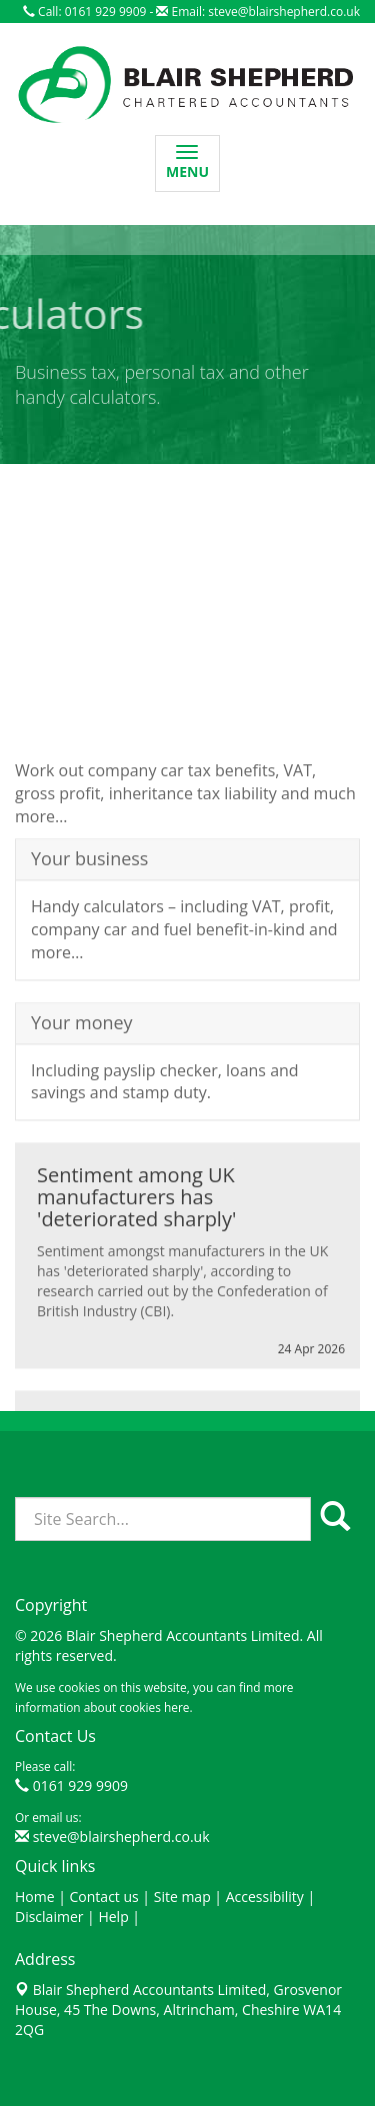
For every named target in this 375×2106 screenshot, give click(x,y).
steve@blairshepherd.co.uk (284, 11)
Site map (182, 1896)
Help (113, 1916)
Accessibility (265, 1896)
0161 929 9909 (80, 1785)
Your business (89, 919)
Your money (82, 1082)
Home (35, 1896)
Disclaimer (49, 1916)
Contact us (104, 1896)
